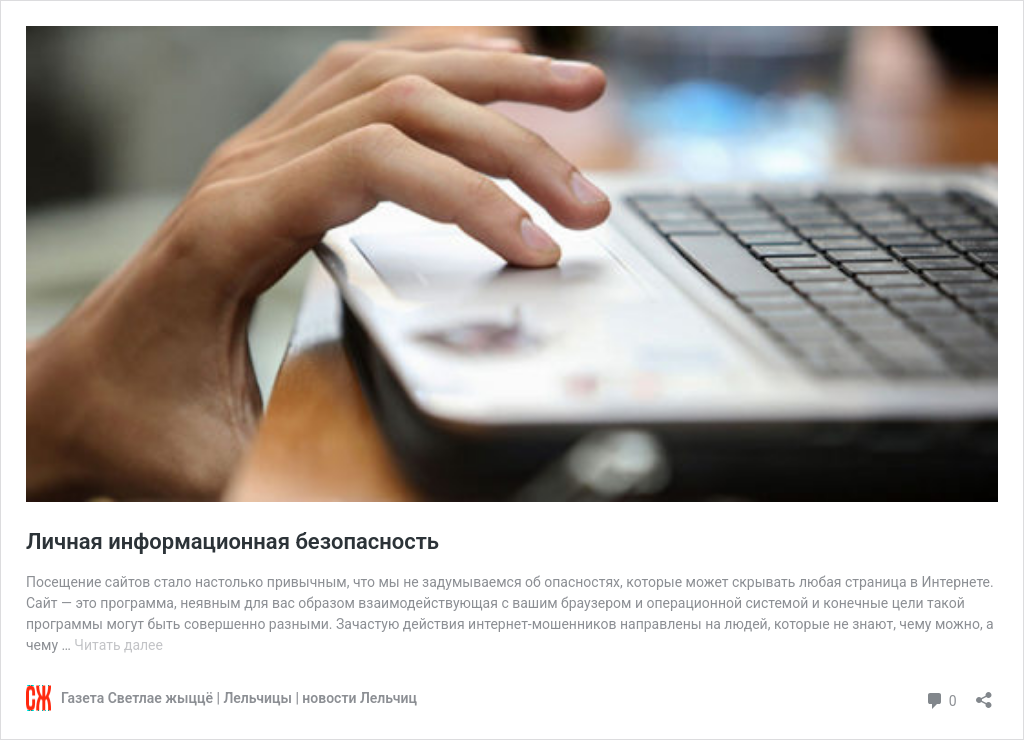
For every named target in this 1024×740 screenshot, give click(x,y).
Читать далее (118, 645)
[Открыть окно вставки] (984, 693)
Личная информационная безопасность (232, 541)
